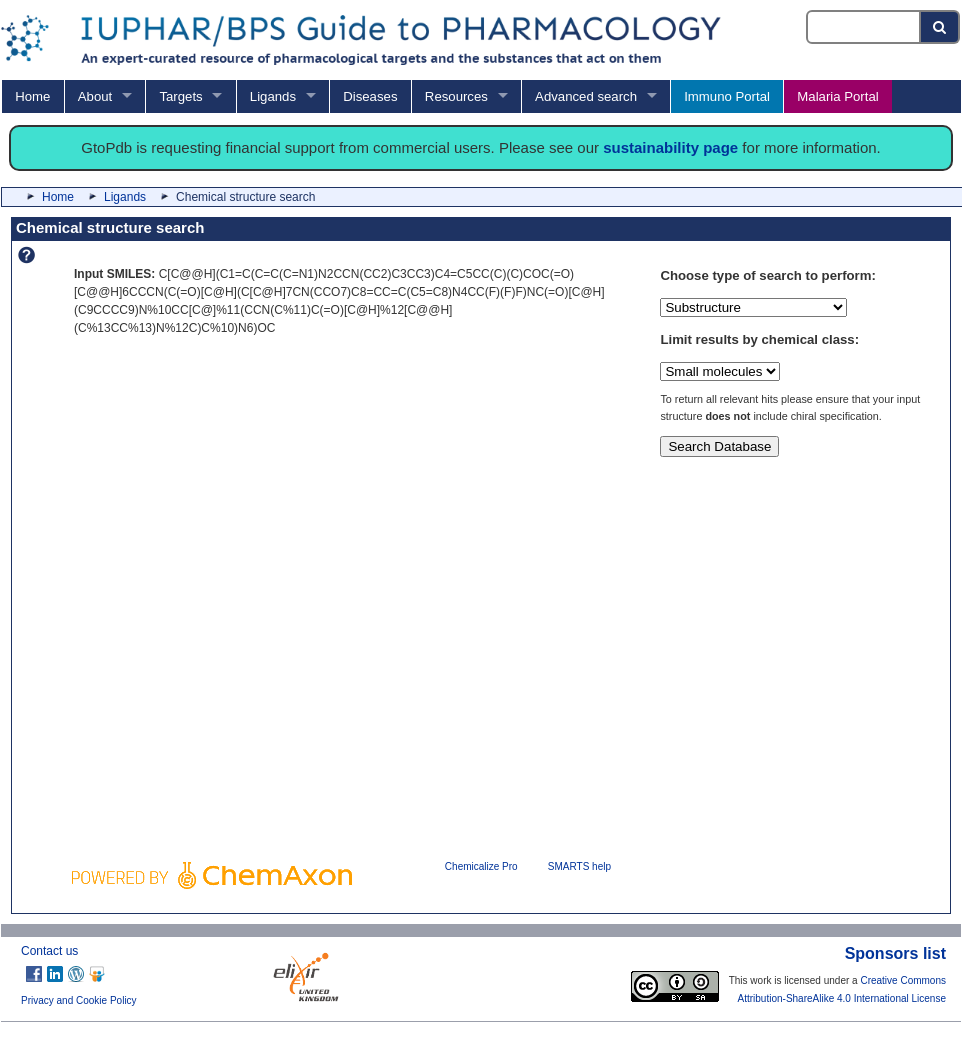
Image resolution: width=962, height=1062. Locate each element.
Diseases (370, 96)
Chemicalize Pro (481, 866)
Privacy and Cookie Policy (79, 1000)
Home (32, 96)
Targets (180, 96)
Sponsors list (895, 953)
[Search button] (940, 27)
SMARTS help (579, 866)
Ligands (273, 96)
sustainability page (670, 147)
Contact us (49, 951)
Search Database (719, 446)
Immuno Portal (727, 96)
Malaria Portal (837, 96)
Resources (456, 96)
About (95, 96)
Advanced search (586, 96)
